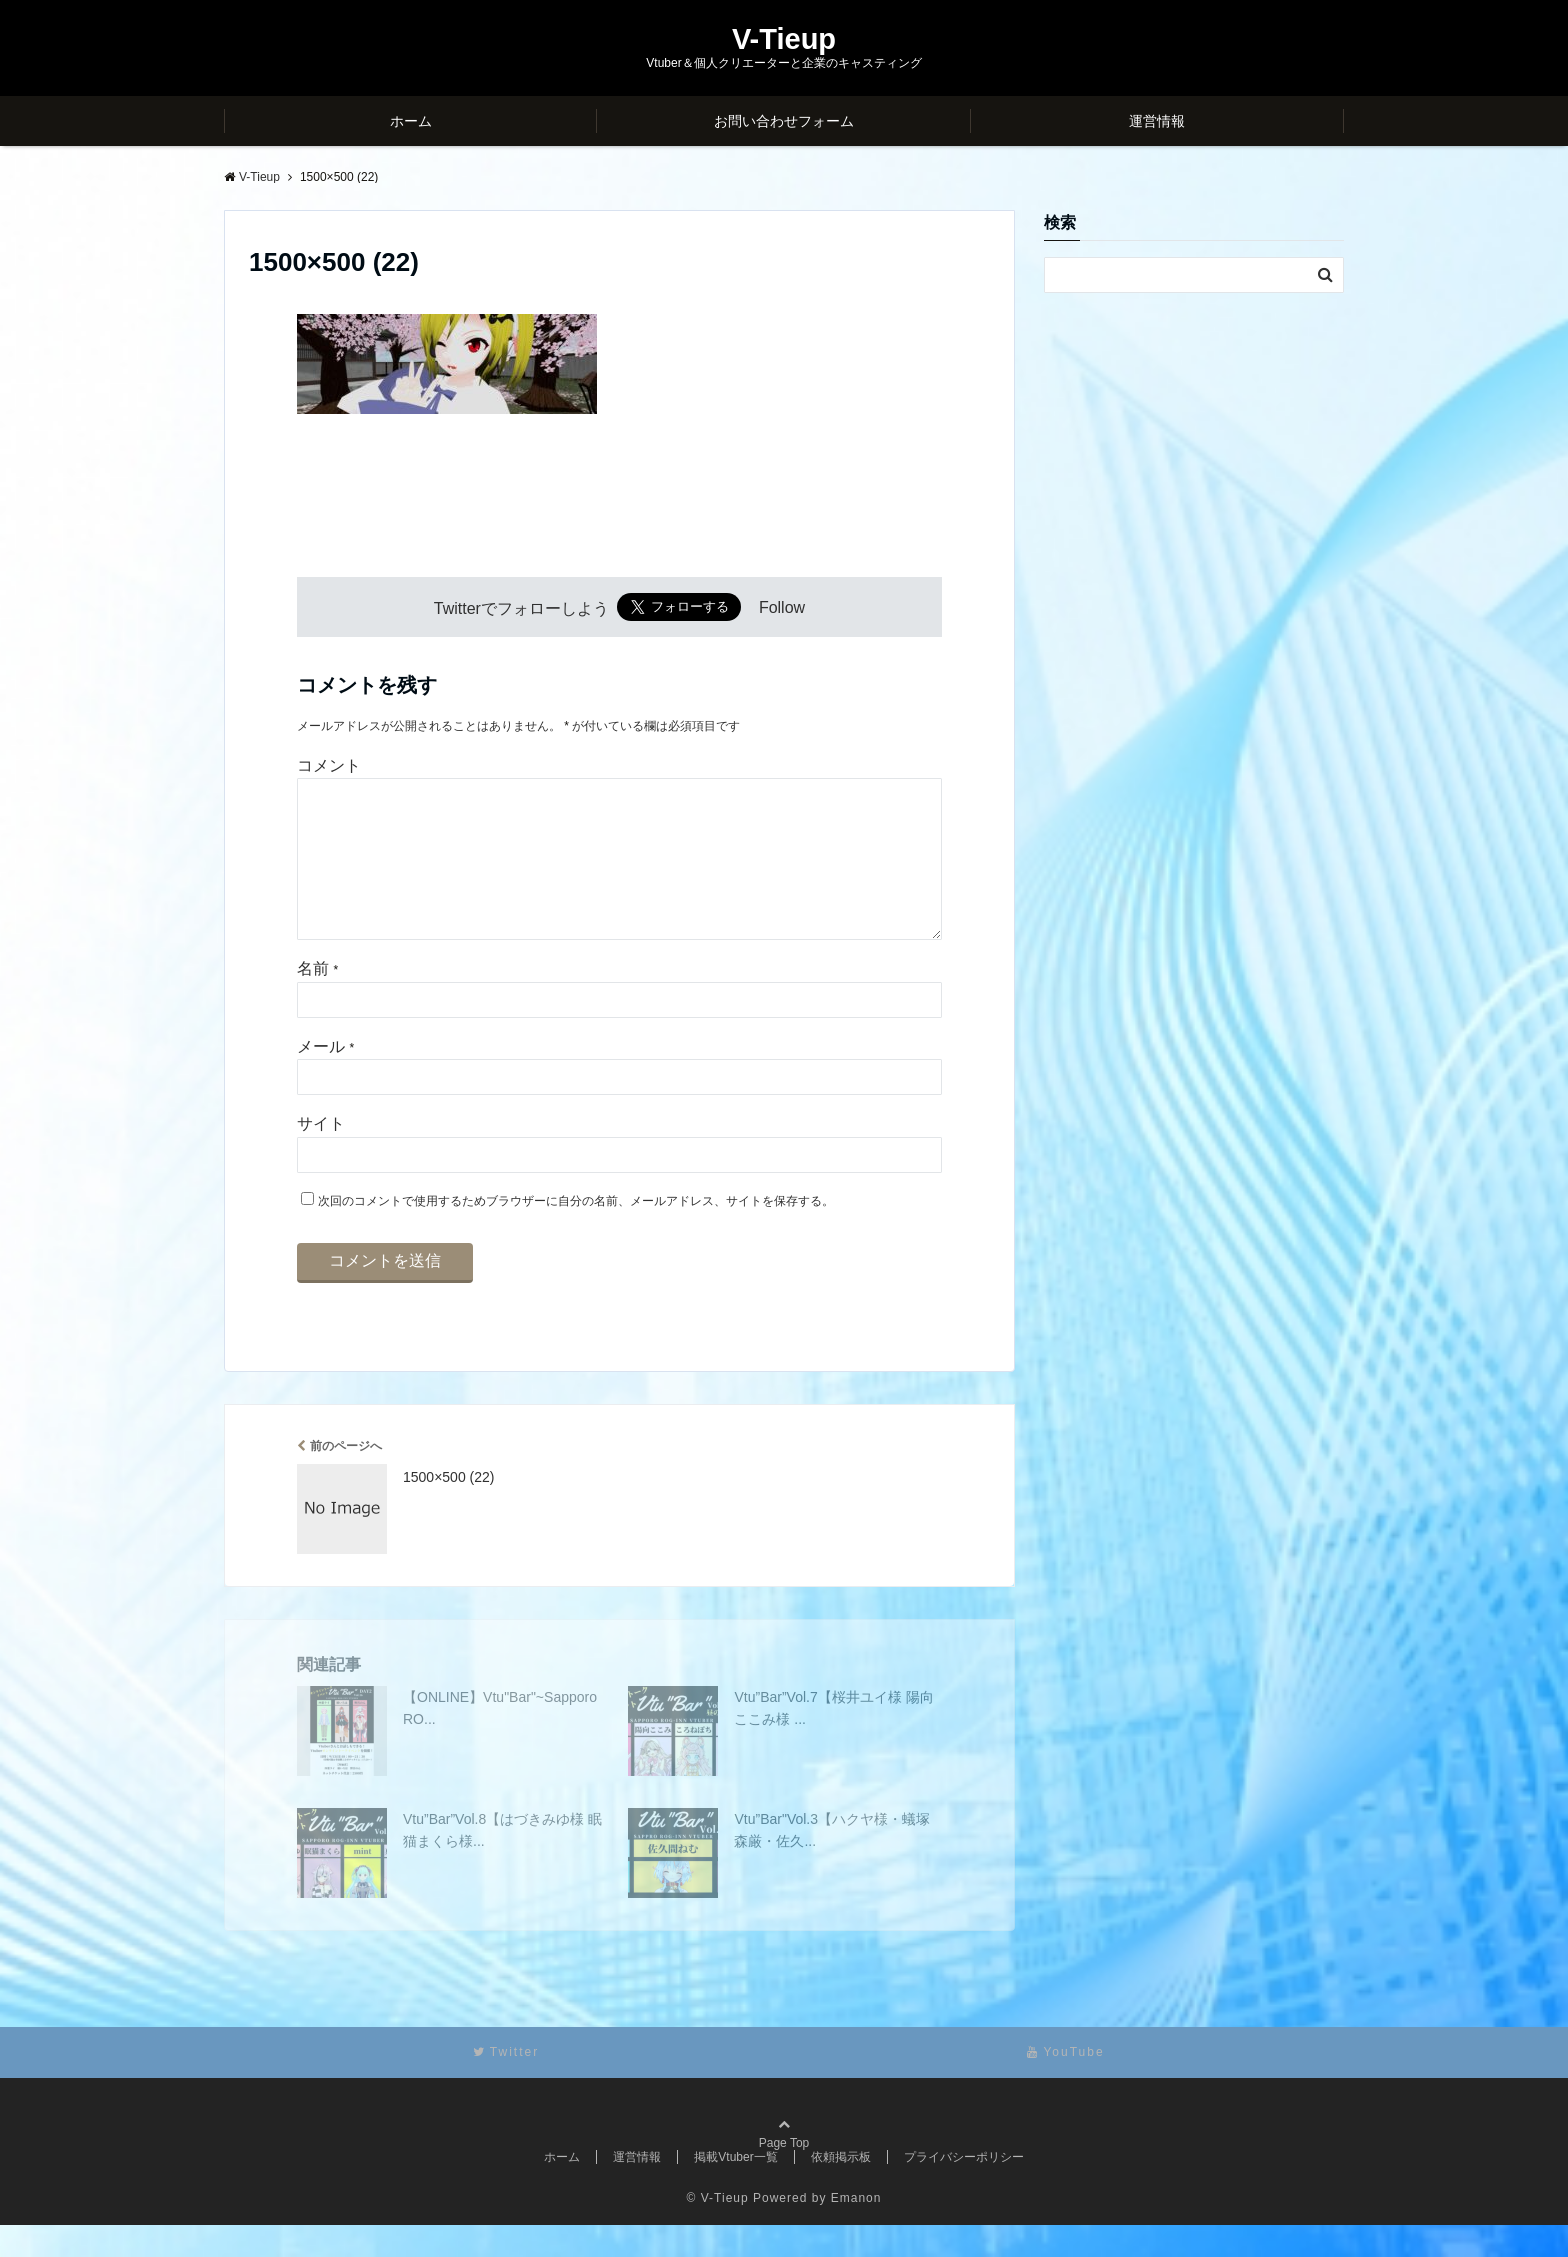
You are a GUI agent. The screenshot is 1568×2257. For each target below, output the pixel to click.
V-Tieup (784, 39)
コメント (329, 765)
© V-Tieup (718, 2230)
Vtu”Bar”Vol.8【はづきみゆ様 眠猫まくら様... (502, 1862)
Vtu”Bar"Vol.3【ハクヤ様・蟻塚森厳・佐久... (832, 1862)
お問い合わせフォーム (784, 121)
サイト (321, 1155)
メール (325, 1078)
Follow (782, 608)
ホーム (411, 121)
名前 (317, 1000)
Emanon (856, 2230)
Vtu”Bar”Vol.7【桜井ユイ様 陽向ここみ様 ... (833, 1740)
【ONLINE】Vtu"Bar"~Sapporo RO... (500, 1740)
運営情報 (1157, 121)
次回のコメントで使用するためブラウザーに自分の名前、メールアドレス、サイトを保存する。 (576, 1233)
